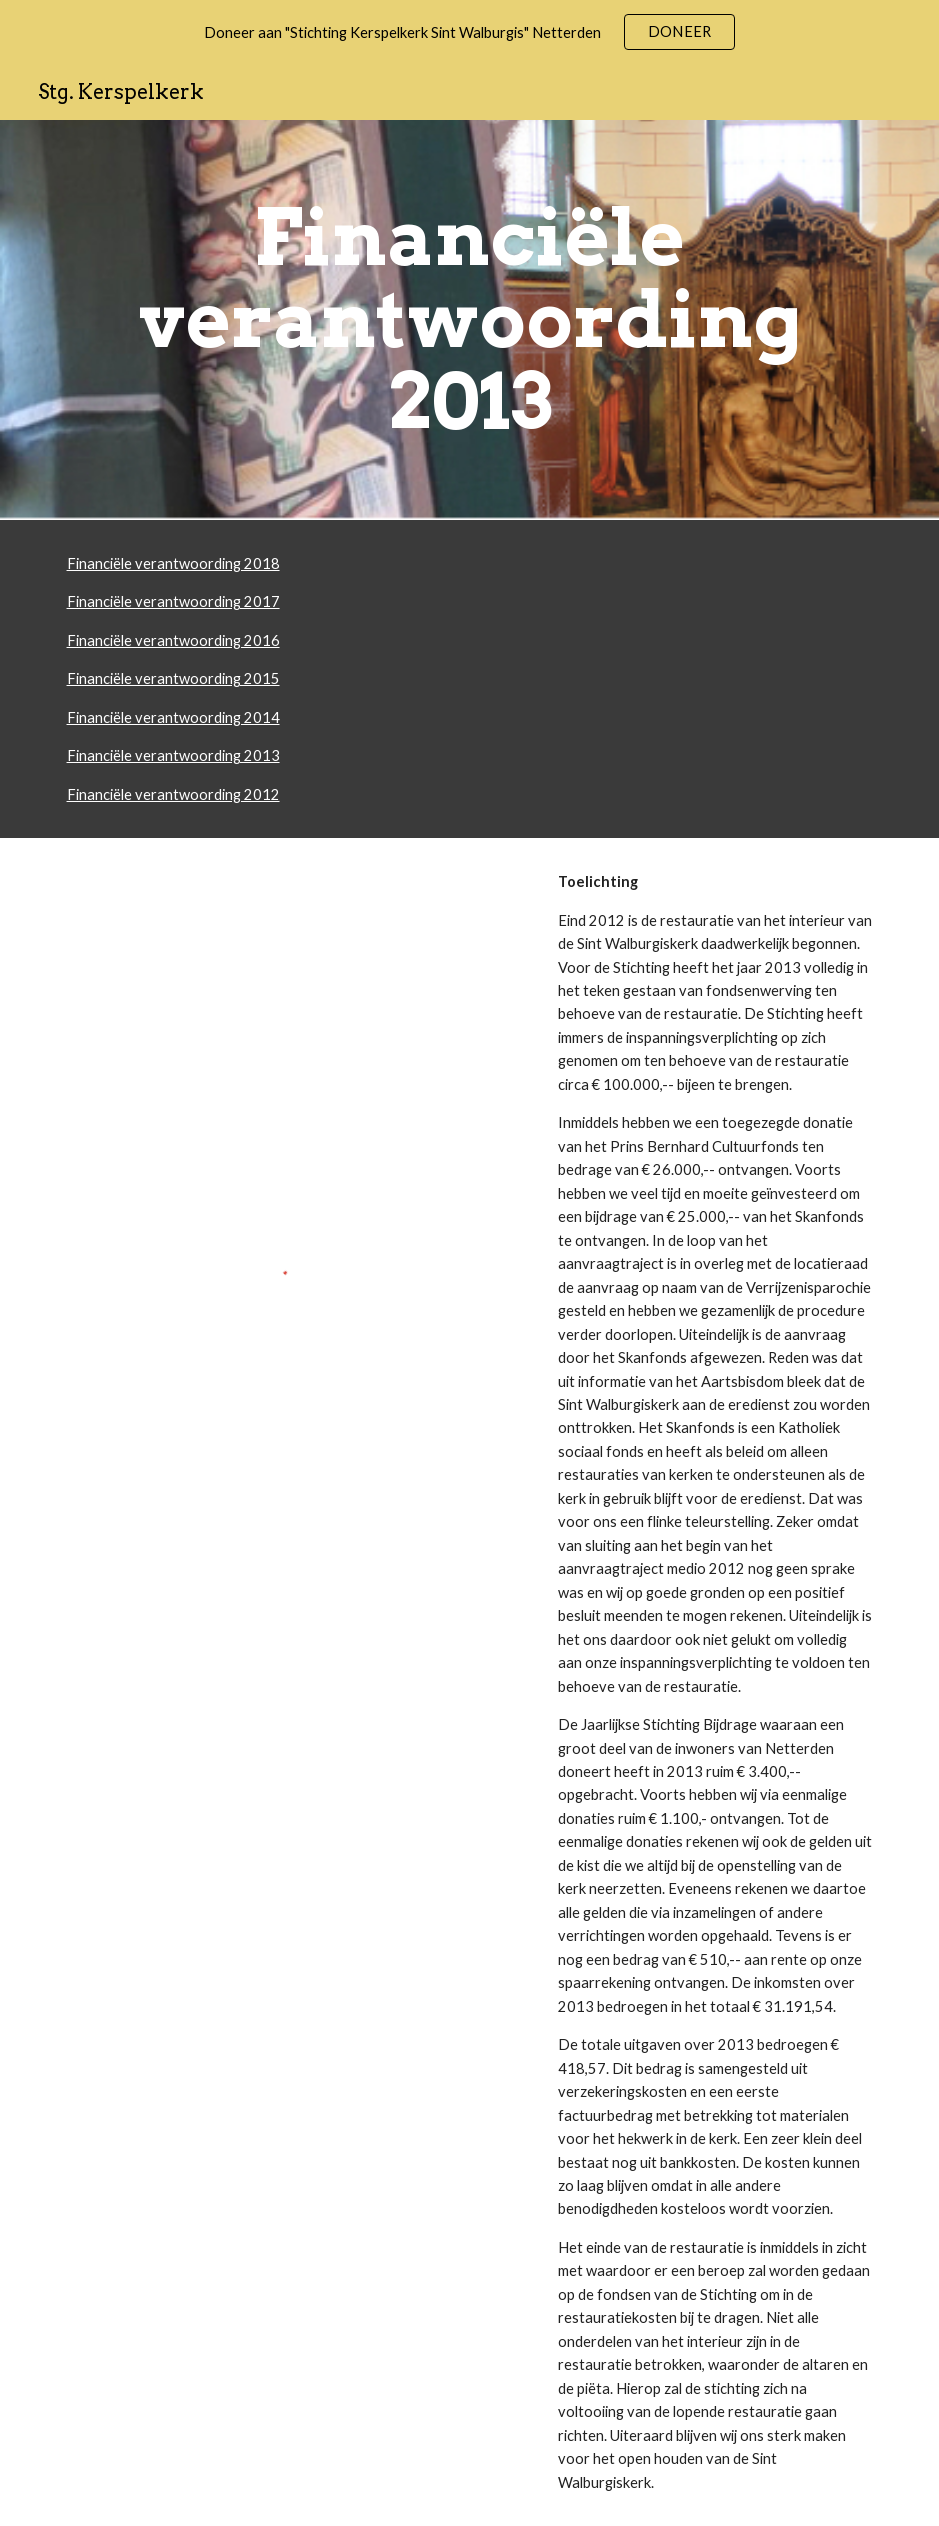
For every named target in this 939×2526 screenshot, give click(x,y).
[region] (469, 32)
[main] (470, 320)
